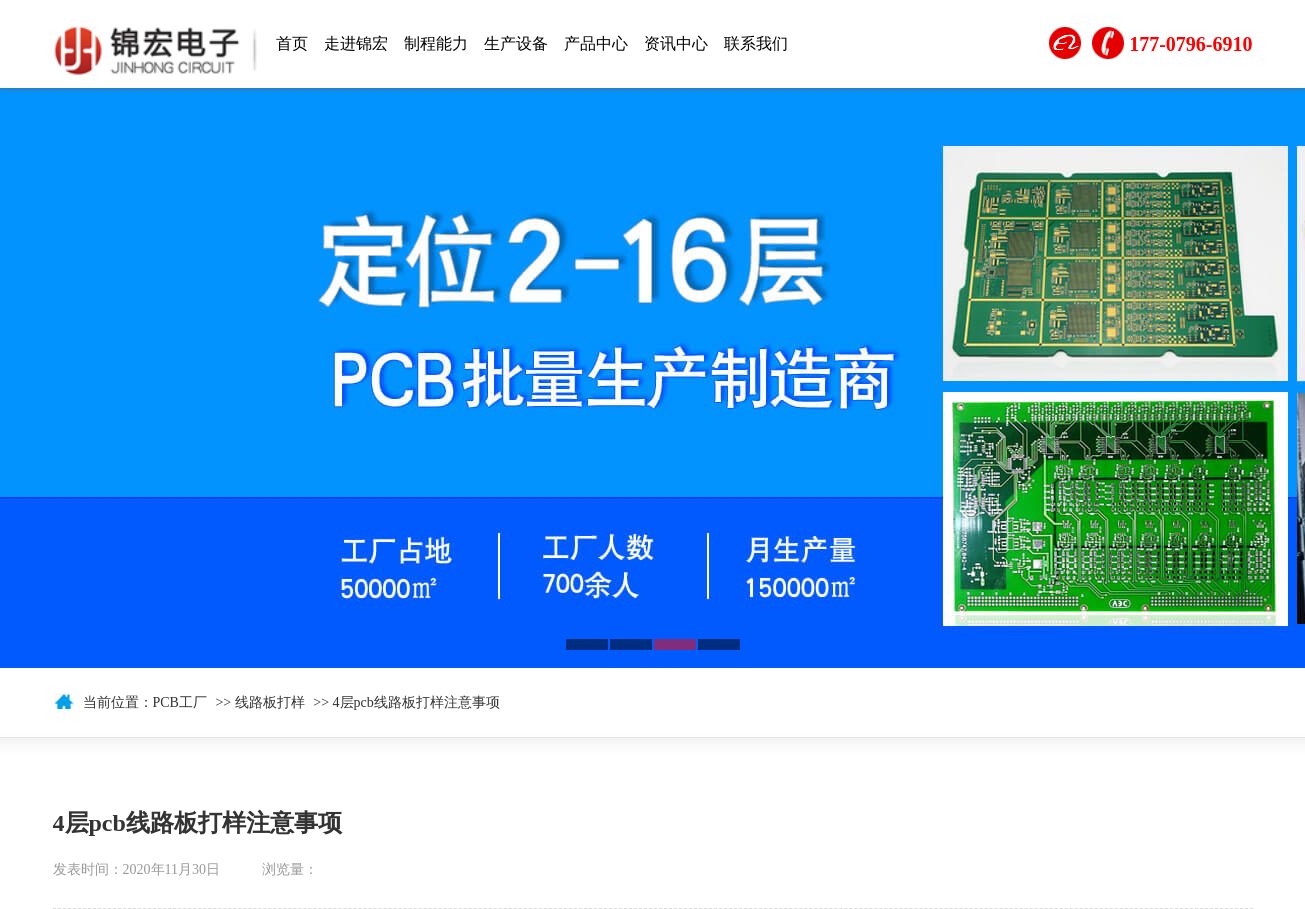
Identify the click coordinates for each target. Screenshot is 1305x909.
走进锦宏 (356, 43)
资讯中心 (676, 43)
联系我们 (756, 43)
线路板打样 (270, 702)
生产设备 (516, 43)
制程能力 (436, 43)
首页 (292, 43)
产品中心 (596, 43)
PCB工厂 (180, 702)
